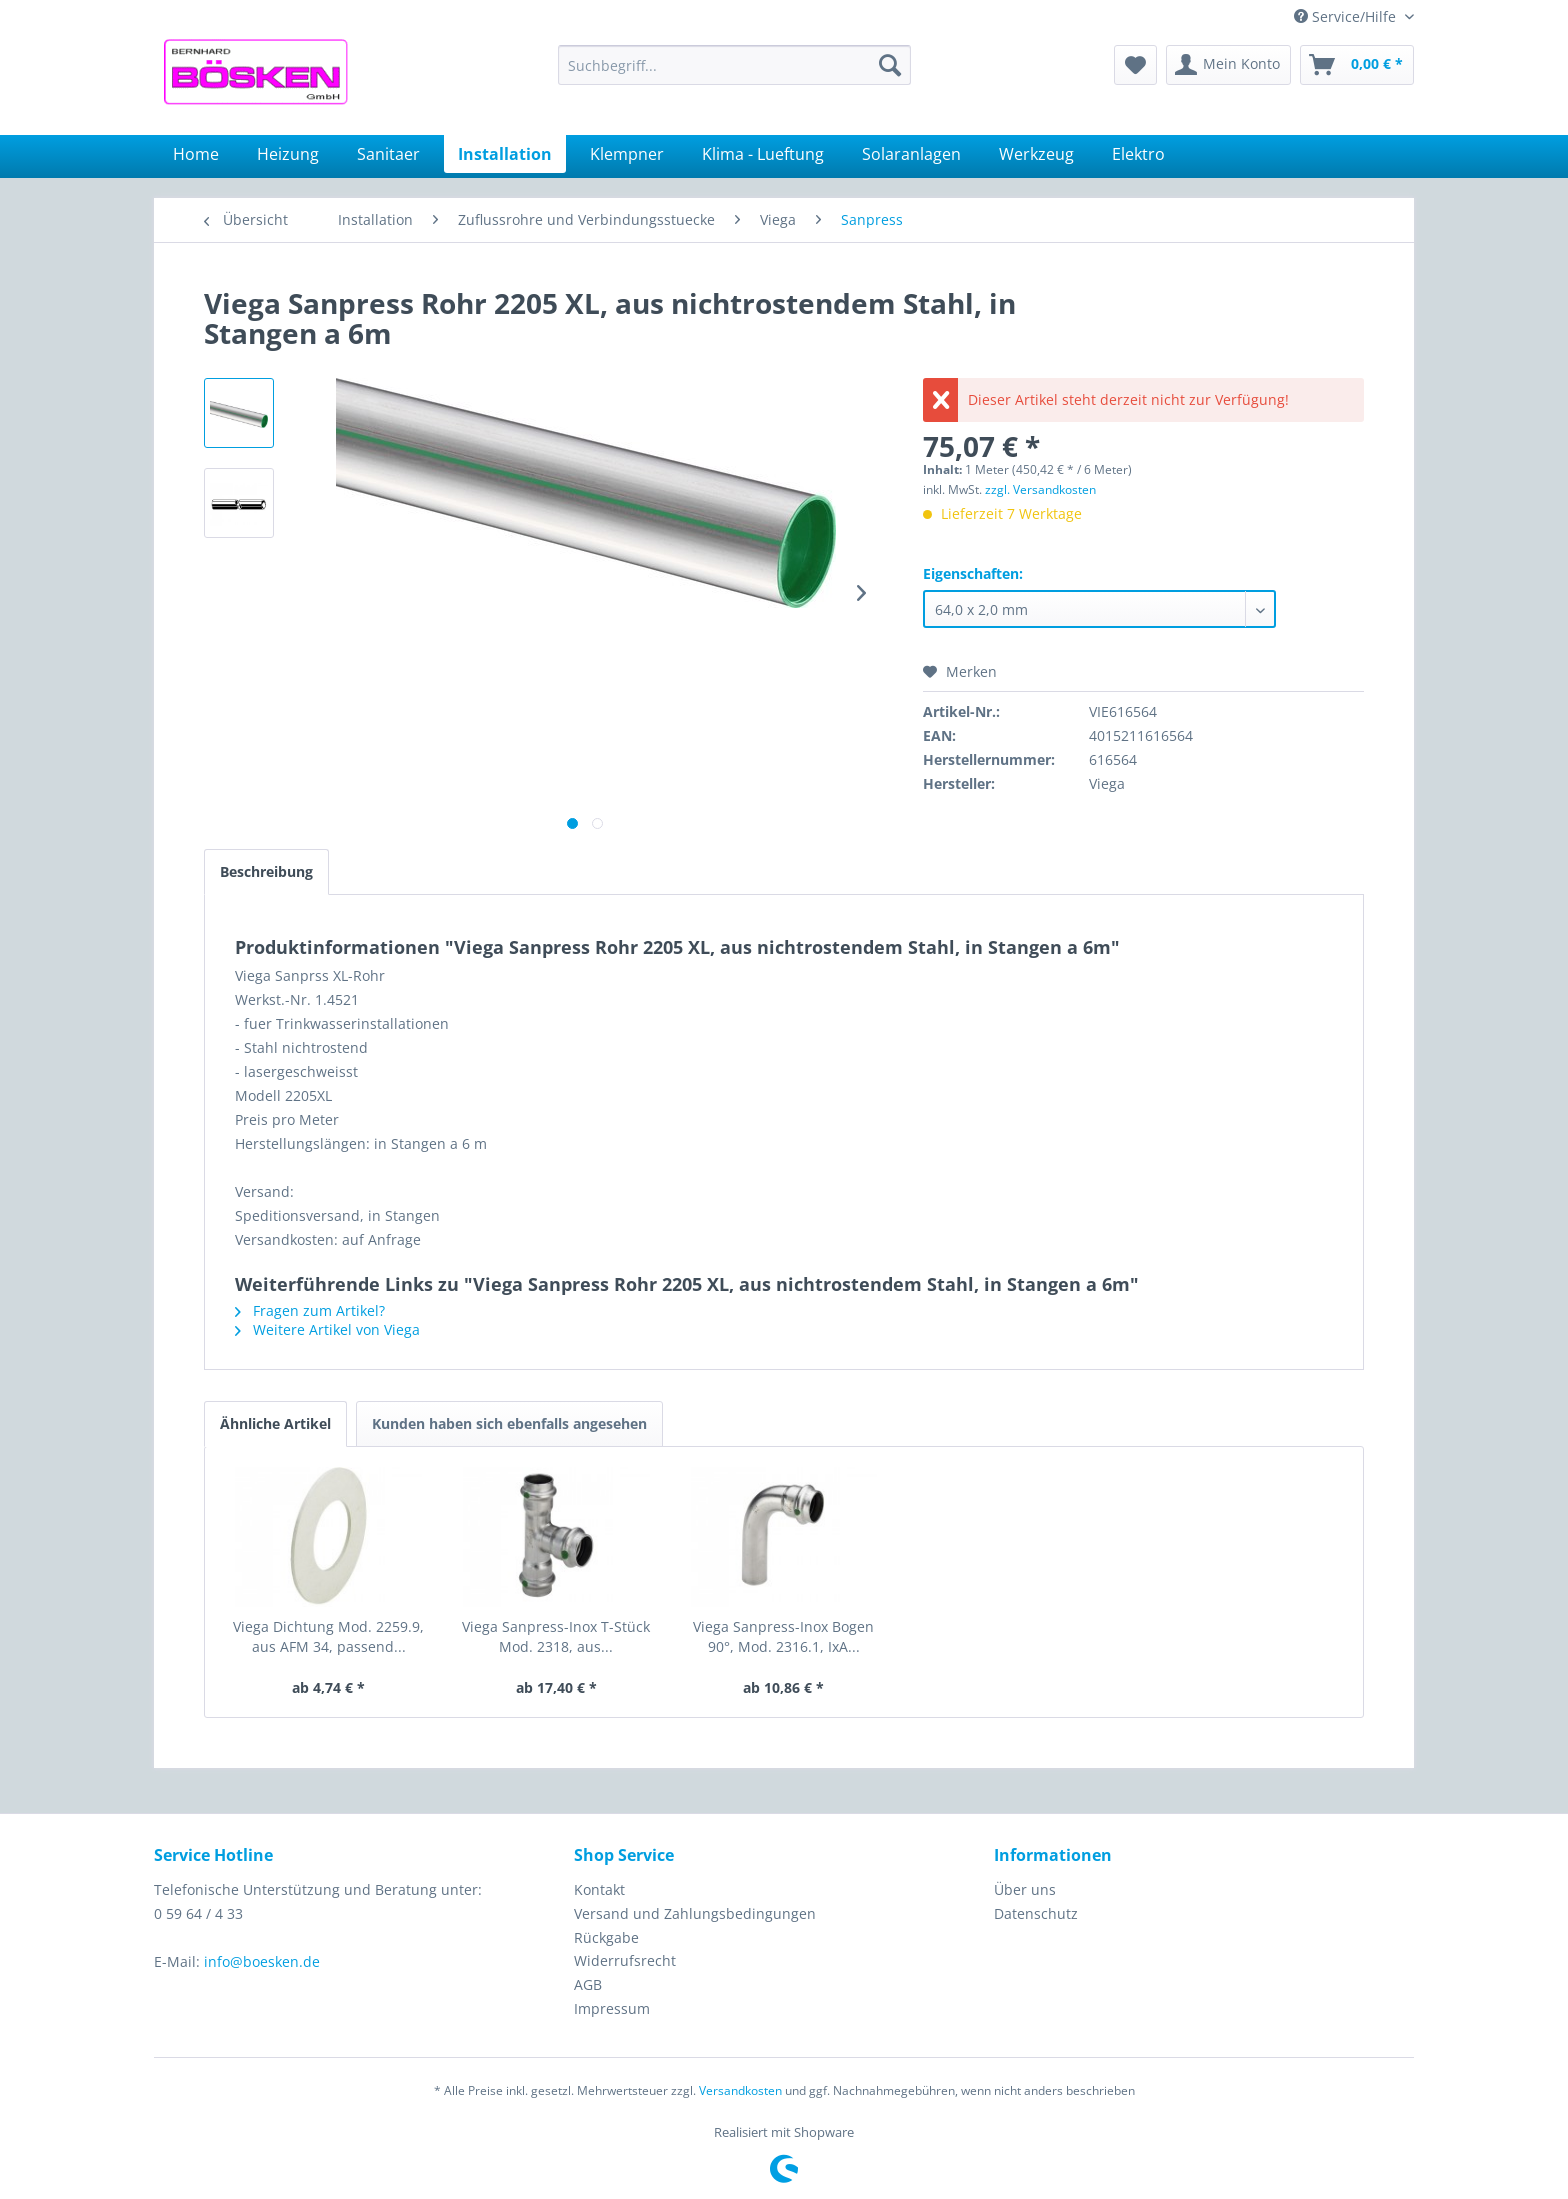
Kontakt (599, 1889)
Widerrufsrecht (625, 1960)
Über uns (1025, 1889)
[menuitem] (734, 65)
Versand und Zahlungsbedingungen (695, 1913)
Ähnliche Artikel (275, 1423)
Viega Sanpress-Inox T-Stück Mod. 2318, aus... (556, 1636)
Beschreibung (266, 871)
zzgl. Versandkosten (1040, 489)
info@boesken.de (262, 1961)
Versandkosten (740, 2090)
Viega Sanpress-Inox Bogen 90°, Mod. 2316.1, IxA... (783, 1636)
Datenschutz (1036, 1913)
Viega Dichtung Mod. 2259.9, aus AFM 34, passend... (328, 1636)
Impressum (612, 2008)
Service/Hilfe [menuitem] (1347, 16)
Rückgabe (606, 1937)
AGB (588, 1984)
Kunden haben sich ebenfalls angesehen (509, 1423)
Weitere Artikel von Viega (327, 1329)
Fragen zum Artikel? (310, 1310)
